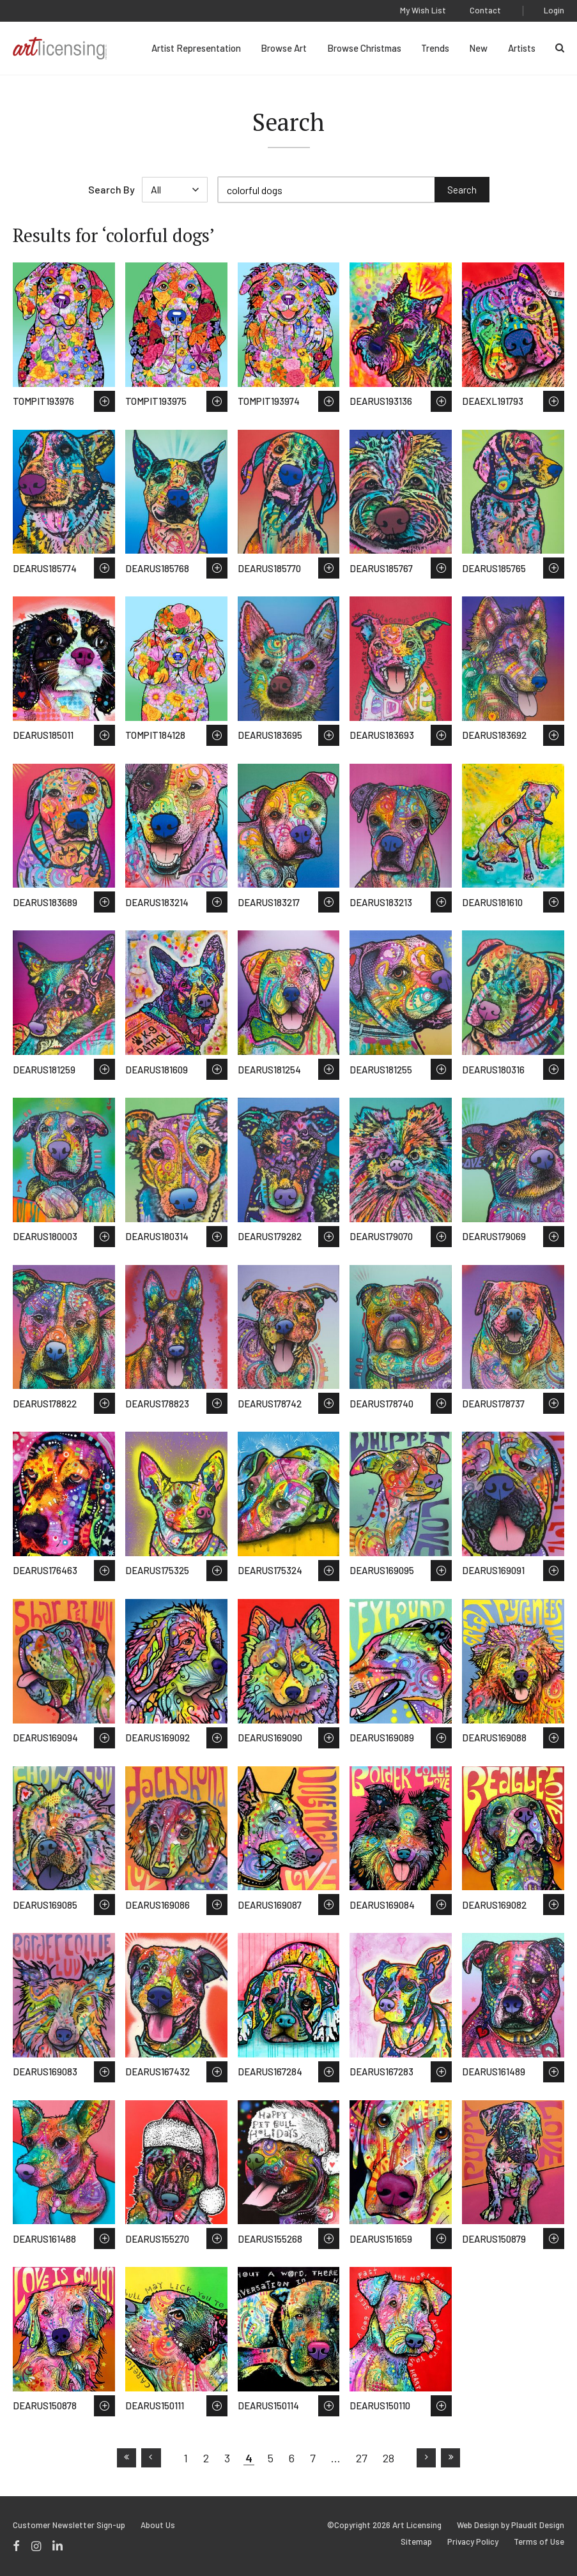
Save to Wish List (104, 401)
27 (361, 2458)
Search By (111, 189)
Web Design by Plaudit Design (510, 2525)
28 (388, 2458)
